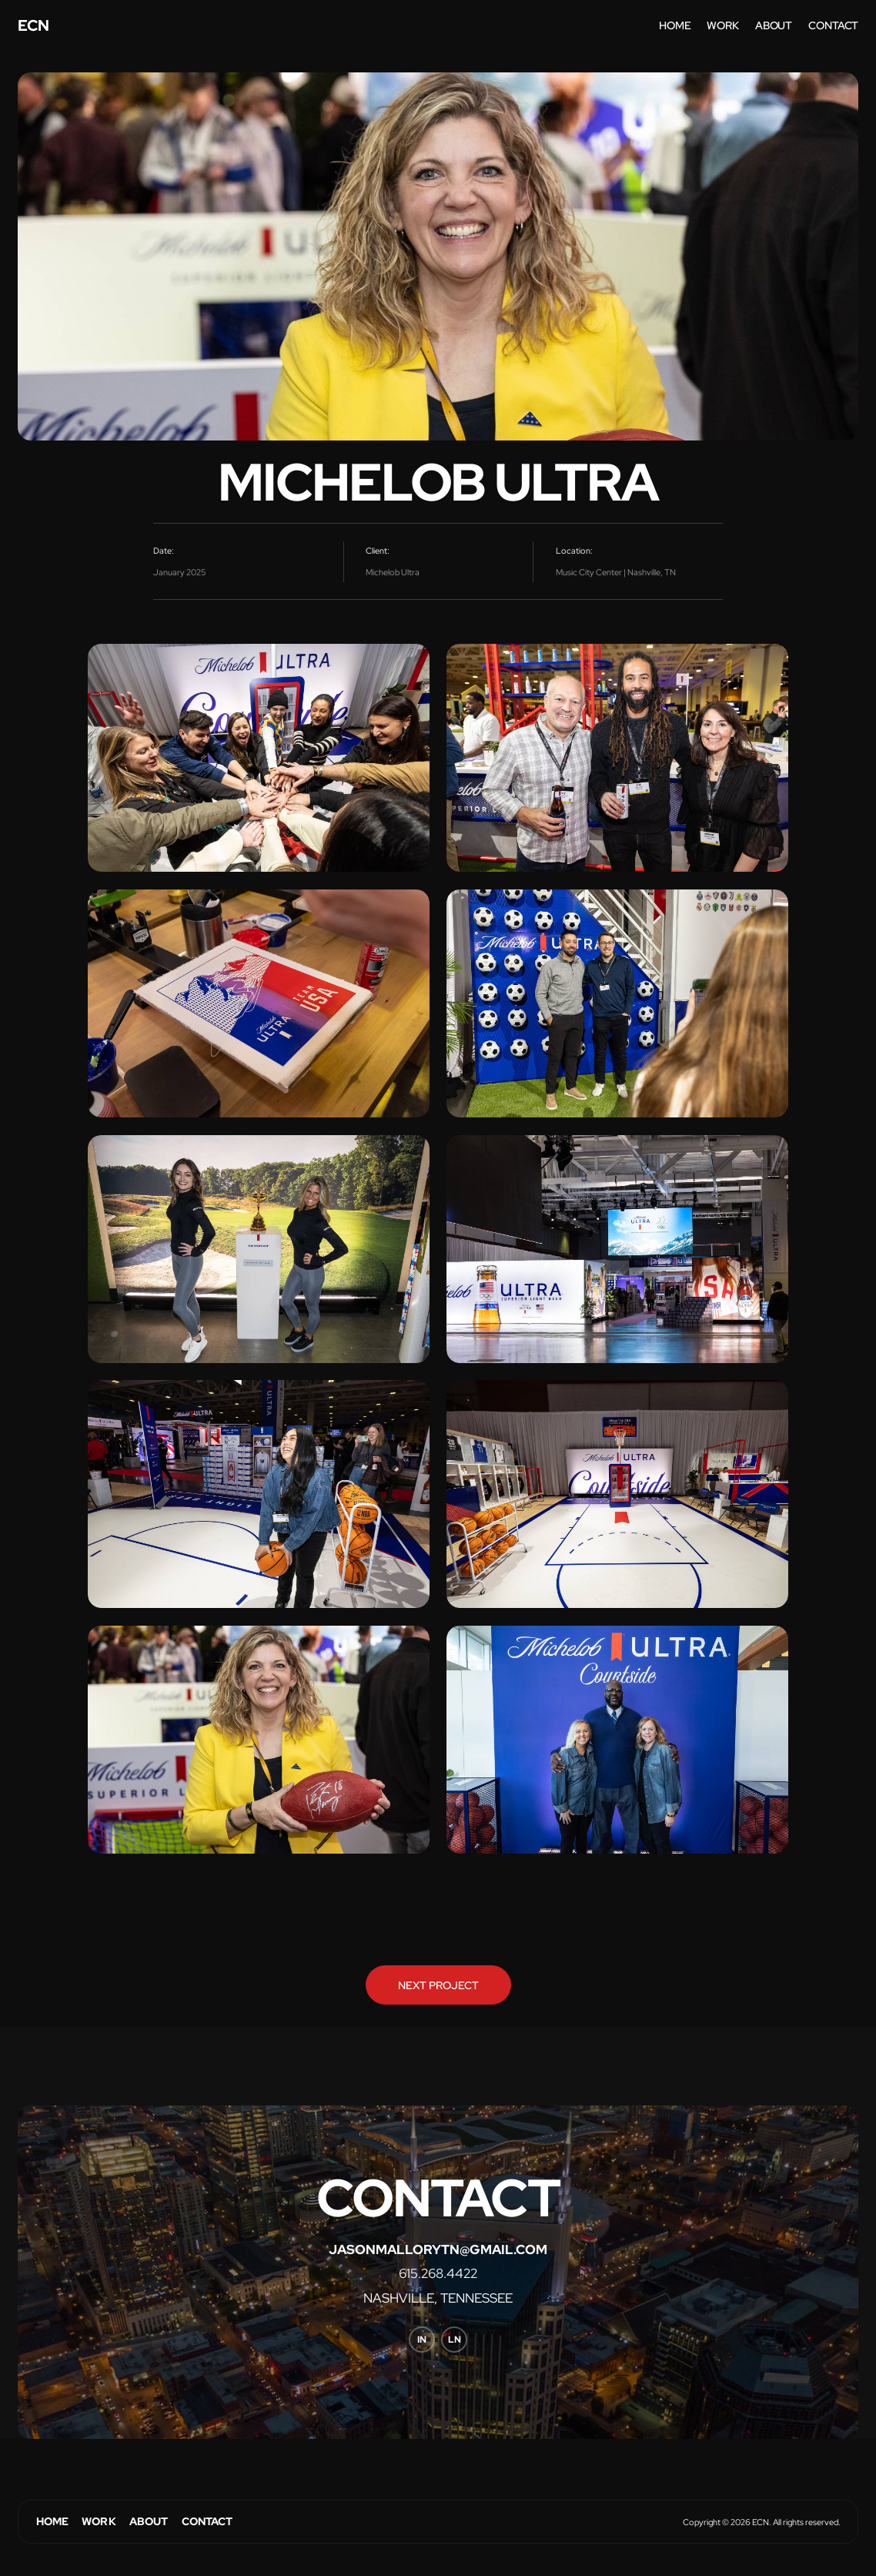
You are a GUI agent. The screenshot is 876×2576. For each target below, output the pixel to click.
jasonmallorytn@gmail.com (438, 2249)
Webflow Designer (34, 2544)
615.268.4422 (438, 2273)
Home (52, 2521)
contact (833, 25)
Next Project (438, 1985)
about (773, 25)
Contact (207, 2521)
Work (99, 2521)
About (149, 2521)
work (722, 25)
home (674, 25)
